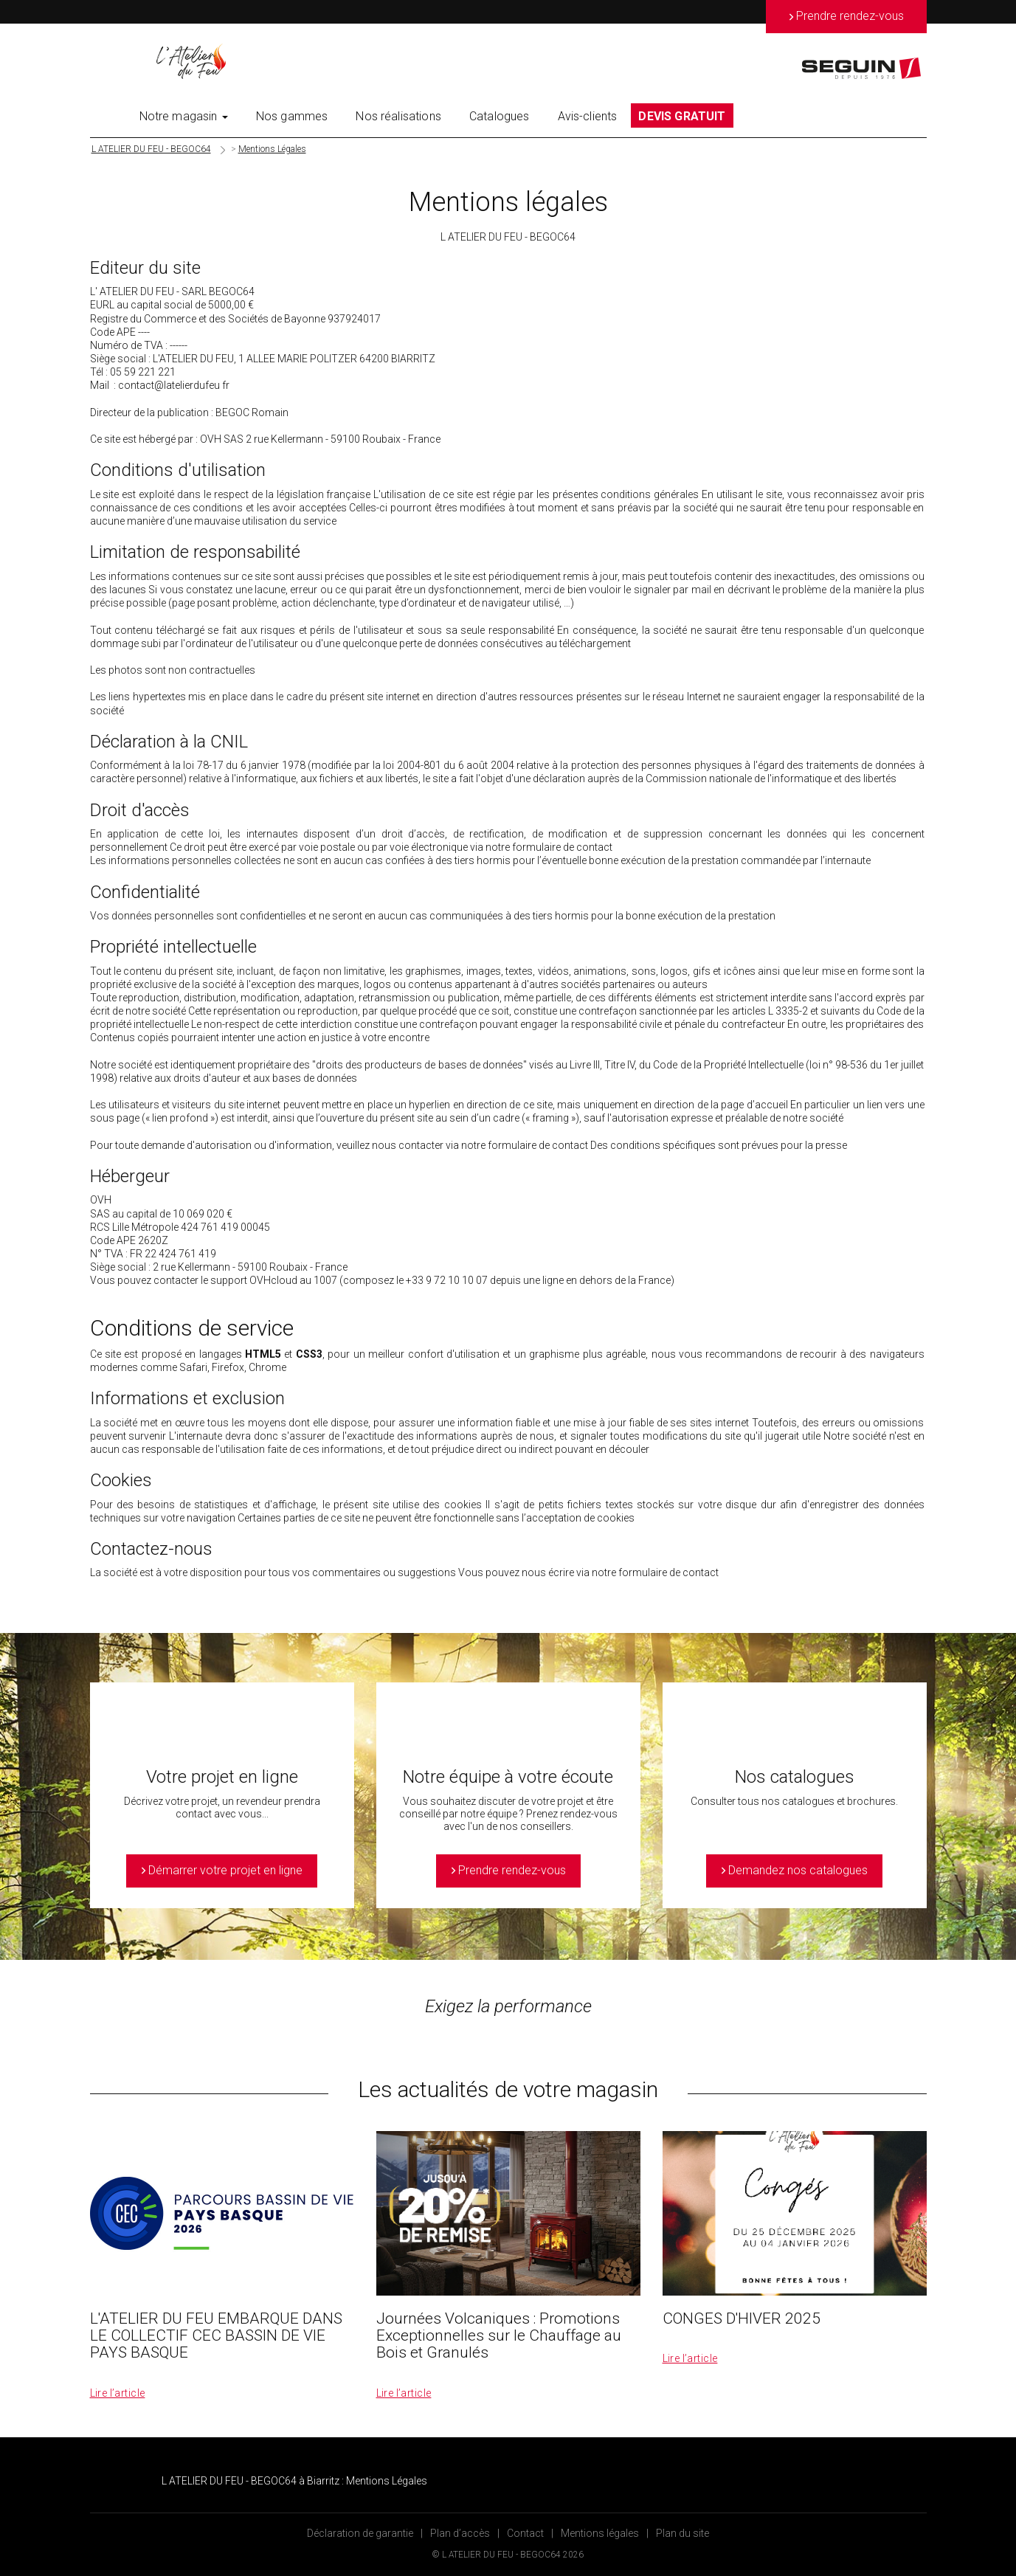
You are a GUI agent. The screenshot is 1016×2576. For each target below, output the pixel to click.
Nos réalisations (398, 116)
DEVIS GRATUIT (681, 116)
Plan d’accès (460, 2533)
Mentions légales (600, 2533)
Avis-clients (588, 116)
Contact (525, 2533)
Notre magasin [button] (183, 116)
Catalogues (499, 116)
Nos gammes (292, 116)
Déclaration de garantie (360, 2533)
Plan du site (682, 2533)
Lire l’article (117, 2393)
